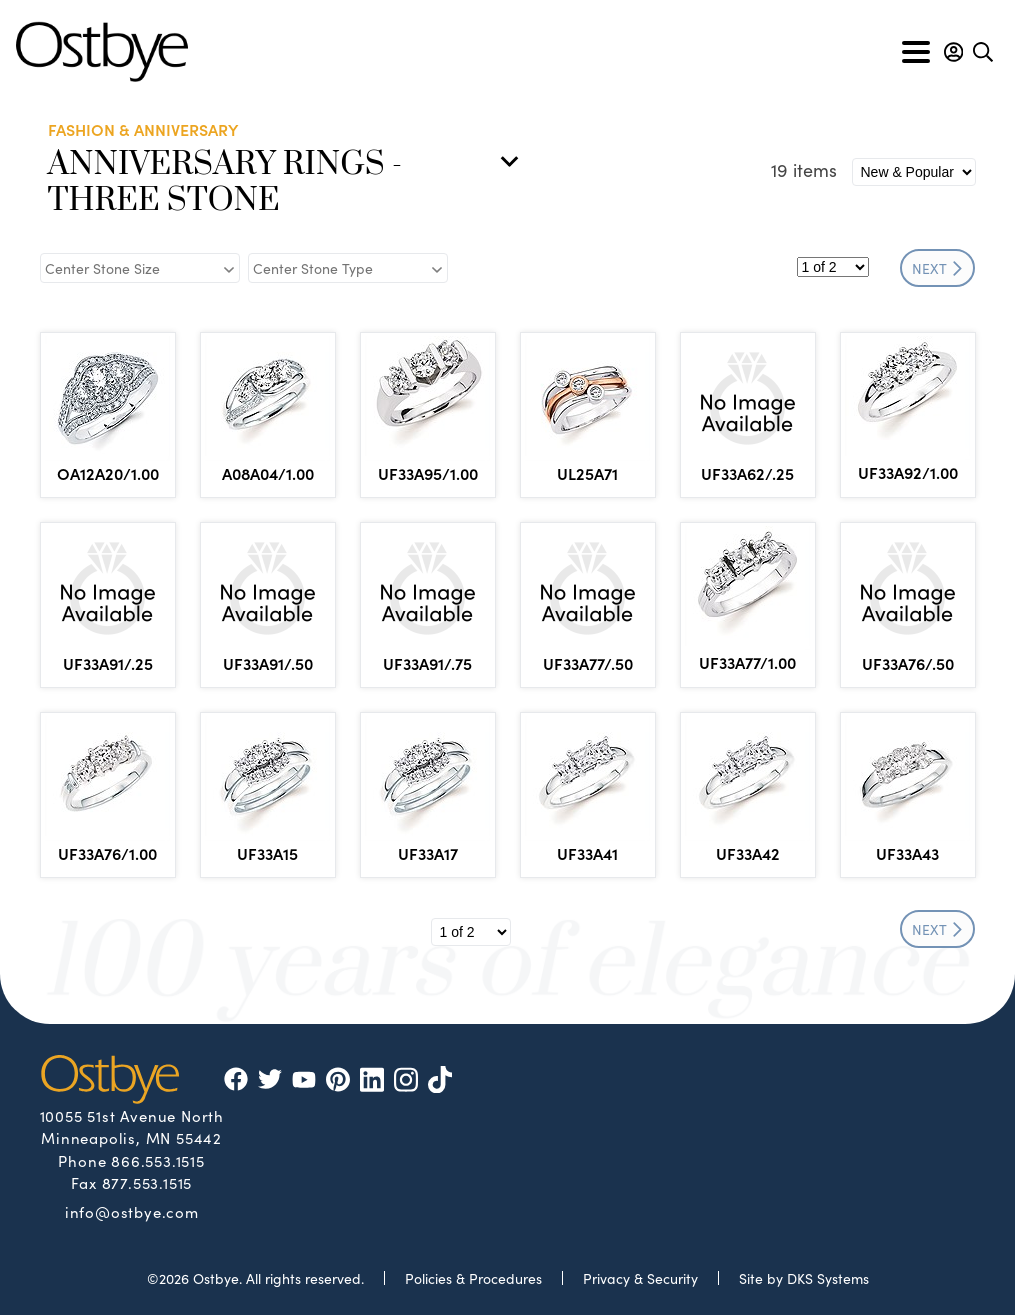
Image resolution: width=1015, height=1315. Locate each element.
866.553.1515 (158, 1160)
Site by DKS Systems (804, 1278)
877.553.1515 (147, 1182)
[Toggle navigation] (916, 52)
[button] (953, 52)
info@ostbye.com (132, 1211)
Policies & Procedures (473, 1278)
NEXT (937, 268)
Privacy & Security (640, 1278)
